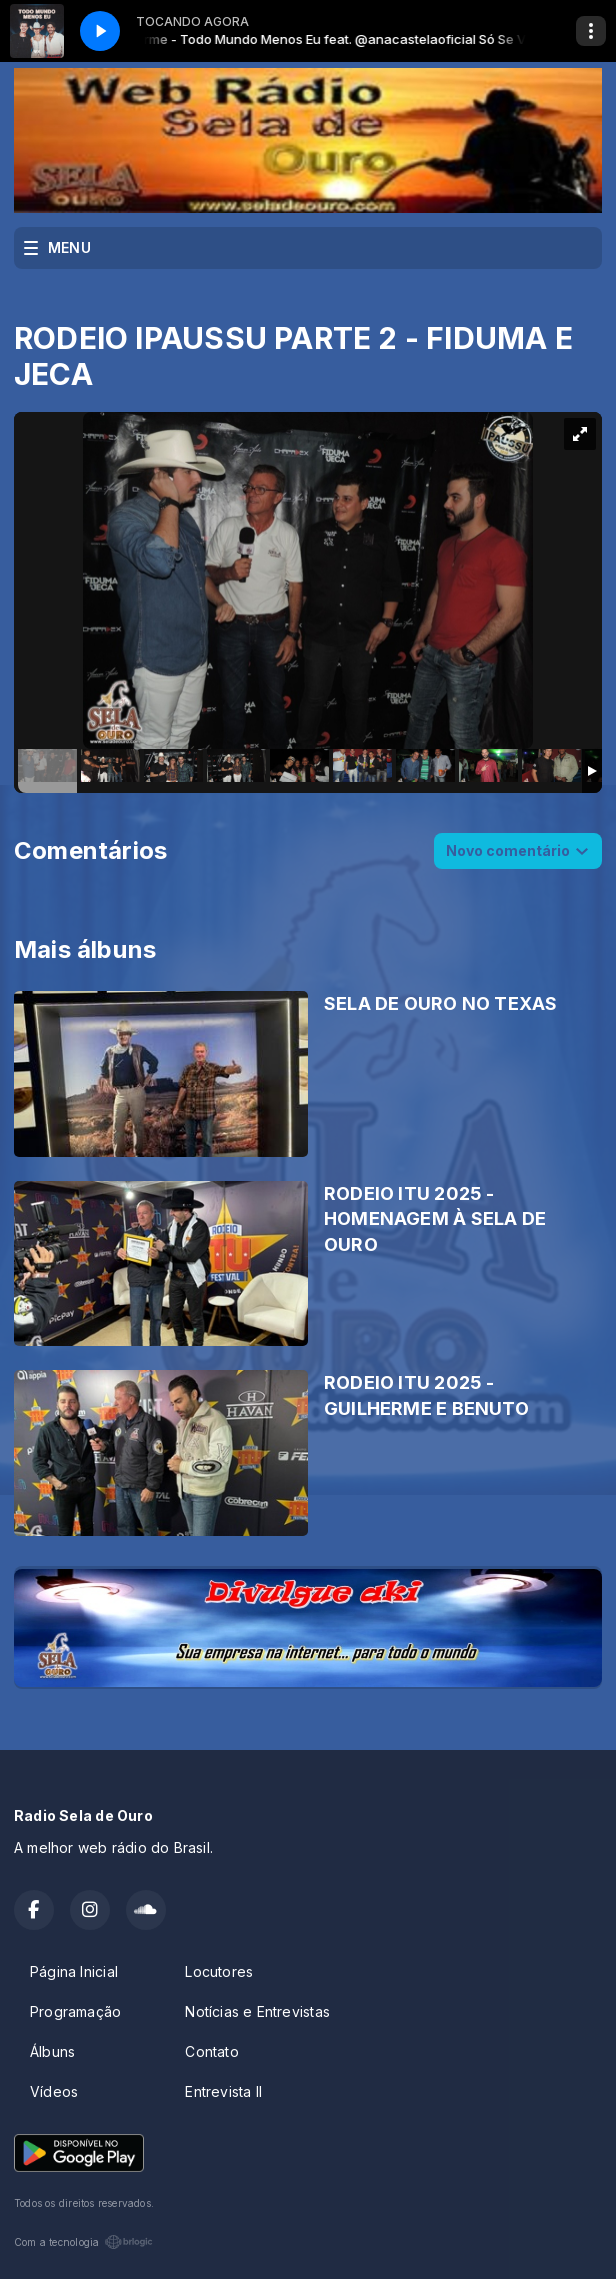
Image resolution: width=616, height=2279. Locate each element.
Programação (75, 2011)
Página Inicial (74, 1971)
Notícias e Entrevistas (257, 2011)
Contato (211, 2051)
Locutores (219, 1971)
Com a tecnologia (83, 2242)
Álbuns (52, 2051)
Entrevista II (223, 2091)
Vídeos (54, 2091)
